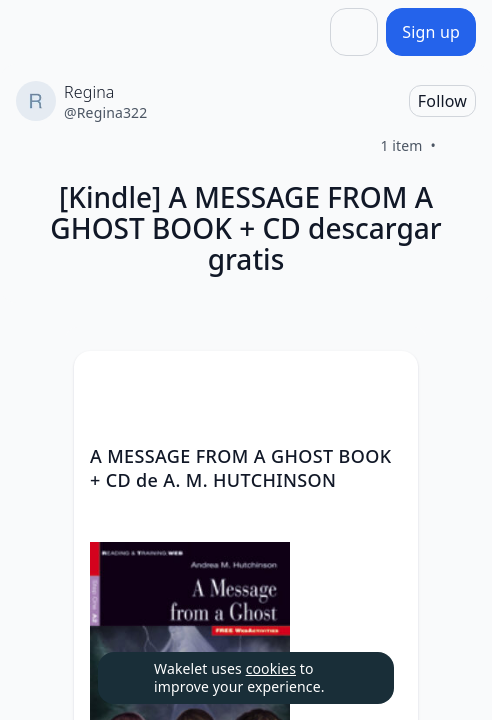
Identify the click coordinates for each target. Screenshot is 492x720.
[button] (386, 384)
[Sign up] (431, 32)
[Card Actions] (386, 383)
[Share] (354, 32)
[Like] (460, 146)
